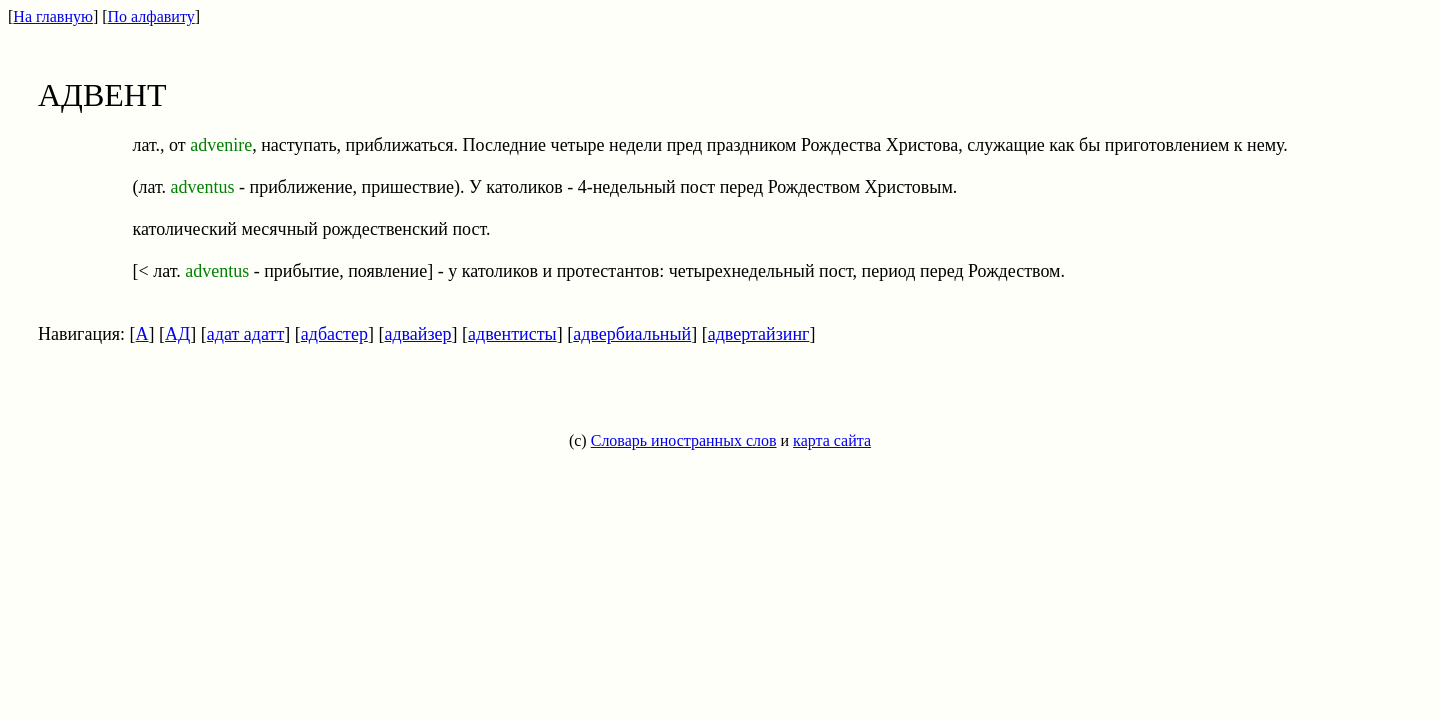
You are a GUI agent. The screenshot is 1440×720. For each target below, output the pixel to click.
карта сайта (832, 440)
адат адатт (245, 334)
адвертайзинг (759, 334)
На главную (53, 16)
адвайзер (417, 334)
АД (177, 334)
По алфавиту (151, 16)
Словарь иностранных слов (684, 440)
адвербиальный (632, 334)
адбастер (334, 334)
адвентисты (512, 334)
